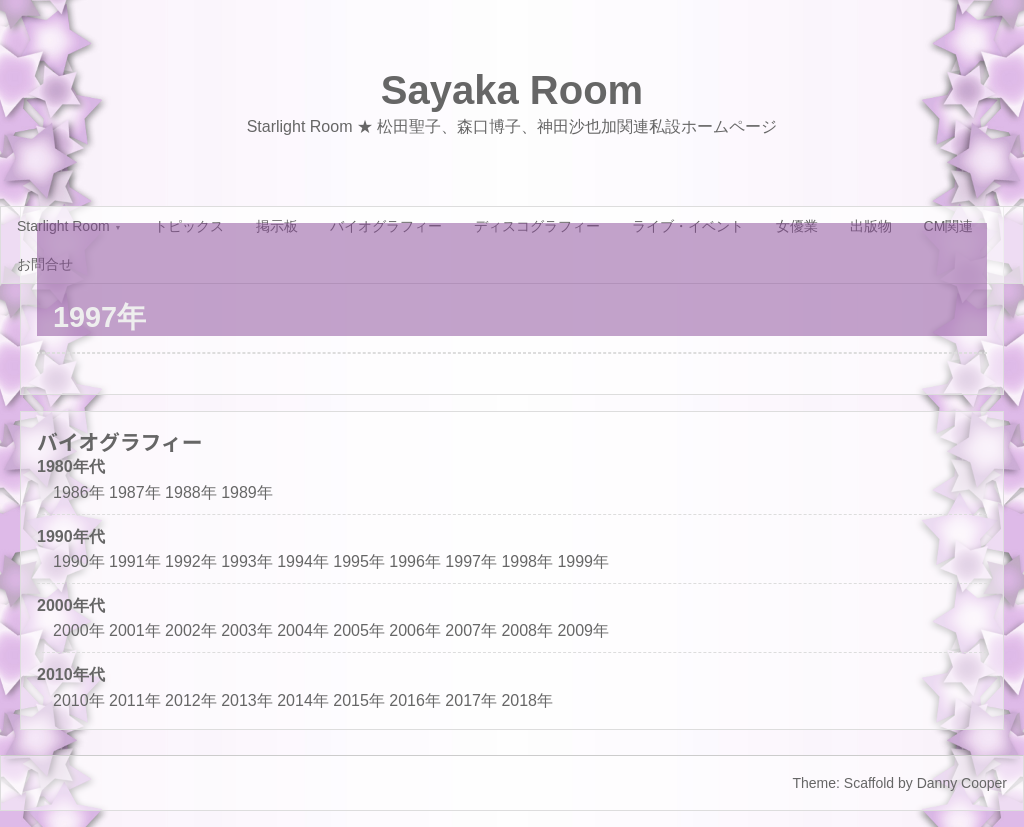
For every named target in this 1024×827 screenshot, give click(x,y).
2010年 (79, 700)
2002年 (191, 630)
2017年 (471, 700)
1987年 (135, 492)
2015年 (359, 700)
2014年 (303, 700)
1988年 (191, 492)
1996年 (415, 561)
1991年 (135, 561)
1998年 (527, 561)
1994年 (303, 561)
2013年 (247, 700)
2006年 (415, 630)
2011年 (135, 700)
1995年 (359, 561)
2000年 (79, 630)
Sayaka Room (512, 90)
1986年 (79, 492)
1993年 (247, 561)
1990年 (79, 561)
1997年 (471, 561)
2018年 (527, 700)
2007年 (471, 630)
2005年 (359, 630)
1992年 (191, 561)
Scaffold (869, 783)
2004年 (303, 630)
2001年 (135, 630)
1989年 (247, 492)
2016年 (415, 700)
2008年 (527, 630)
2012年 (191, 700)
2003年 (247, 630)
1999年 (583, 561)
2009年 (583, 630)
